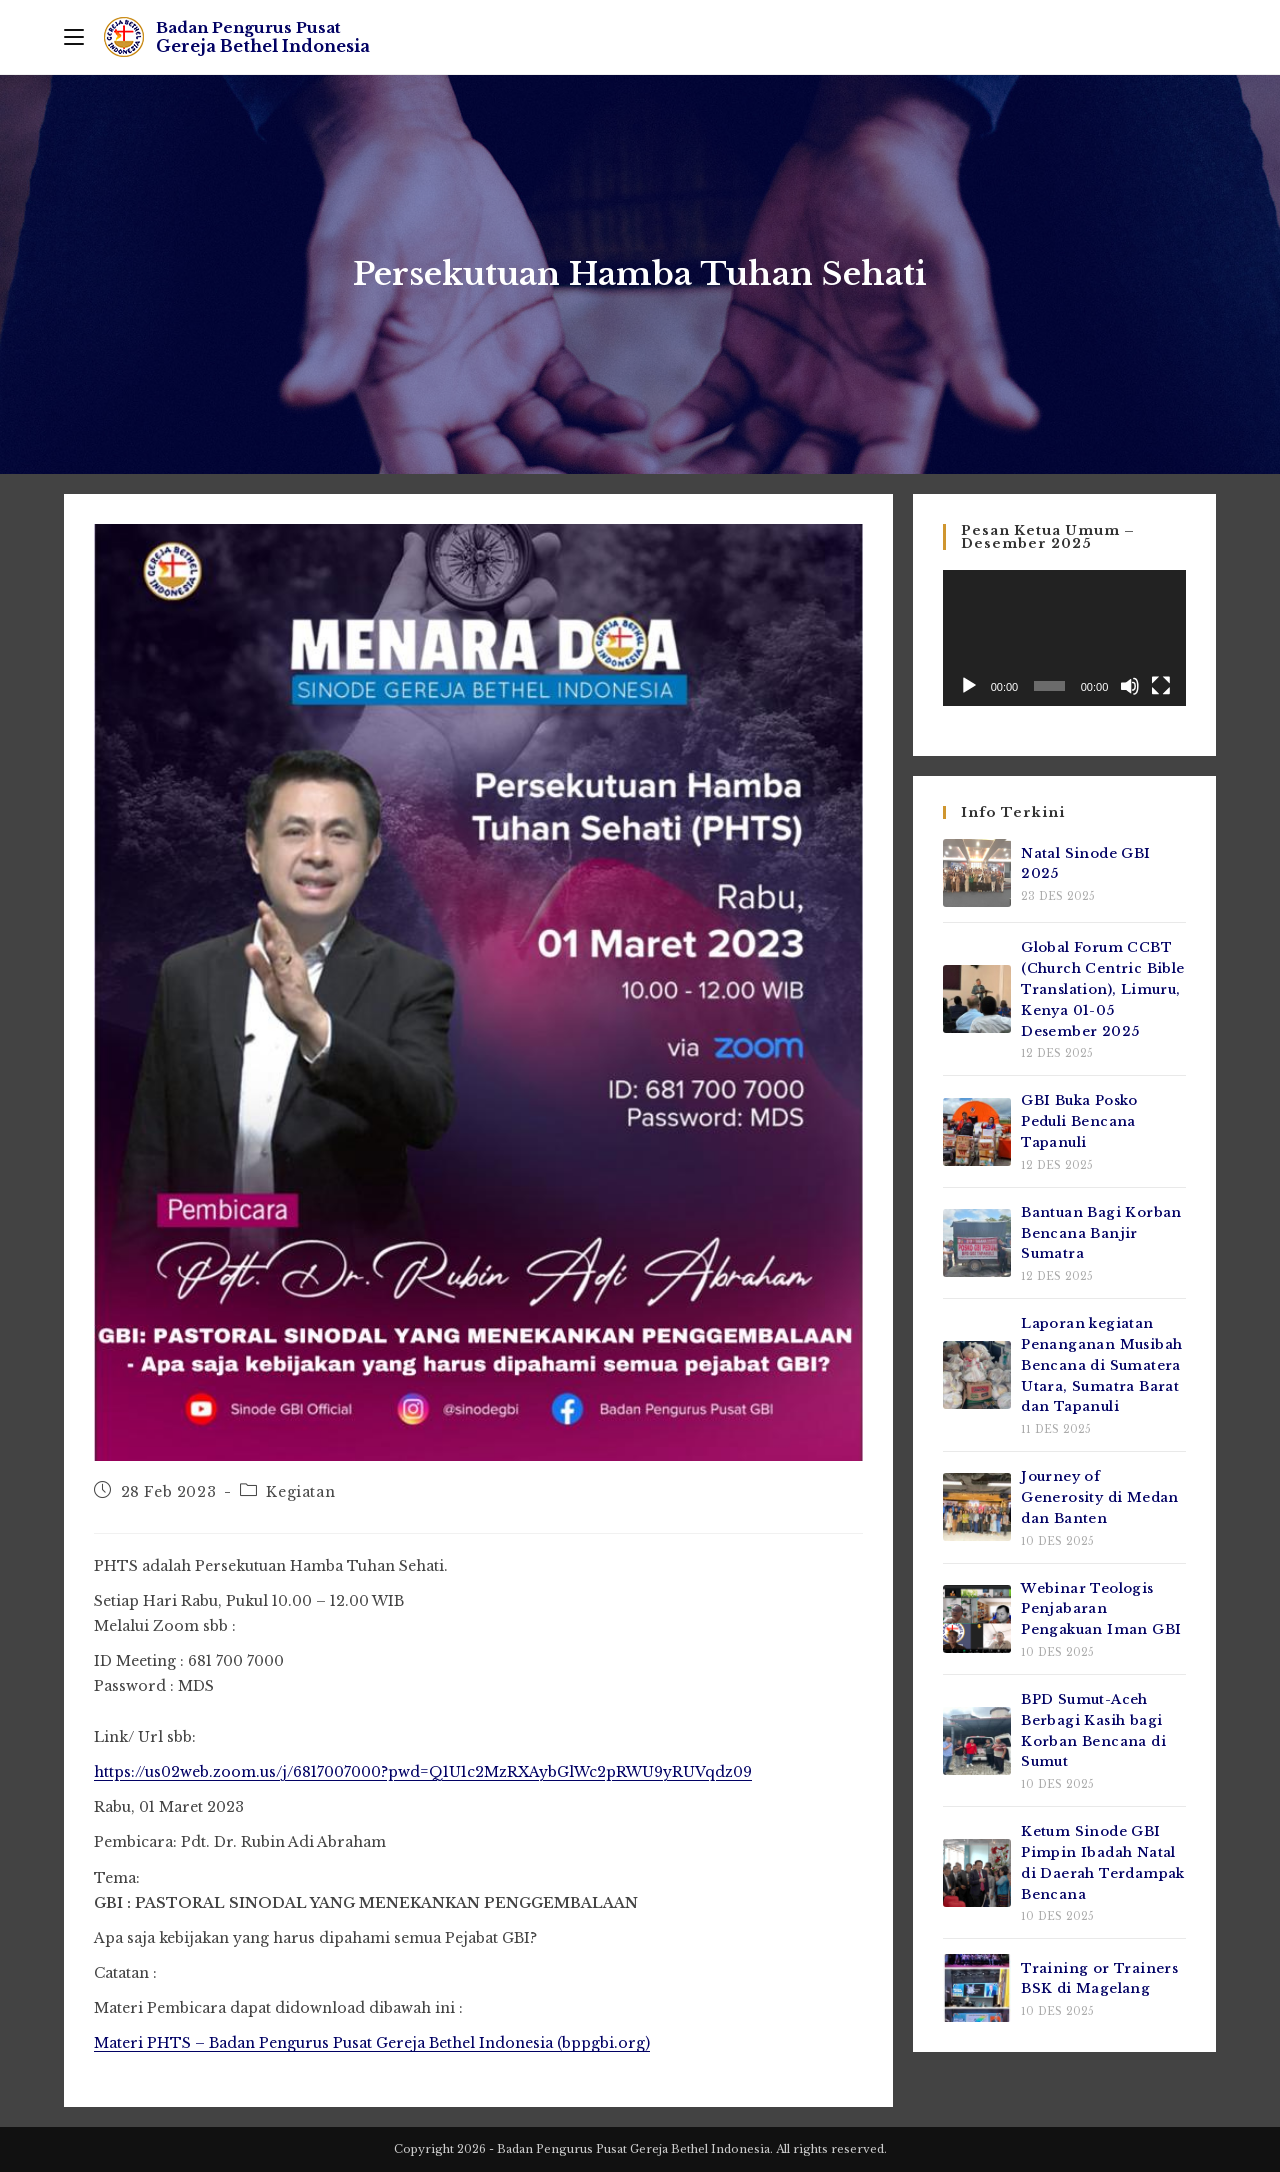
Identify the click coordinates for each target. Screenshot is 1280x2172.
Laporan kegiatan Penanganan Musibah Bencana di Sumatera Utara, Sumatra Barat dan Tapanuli (1101, 1365)
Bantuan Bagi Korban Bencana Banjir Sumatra (1101, 1233)
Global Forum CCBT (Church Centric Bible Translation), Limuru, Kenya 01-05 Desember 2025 (1102, 989)
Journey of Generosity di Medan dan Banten (1100, 1497)
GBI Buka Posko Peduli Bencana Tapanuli (1079, 1121)
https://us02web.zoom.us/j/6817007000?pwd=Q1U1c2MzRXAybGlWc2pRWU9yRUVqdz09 (423, 1772)
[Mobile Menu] (74, 37)
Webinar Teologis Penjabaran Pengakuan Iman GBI (1101, 1609)
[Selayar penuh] (1161, 686)
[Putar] (969, 686)
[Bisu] (1130, 686)
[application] (1064, 638)
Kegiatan (300, 1492)
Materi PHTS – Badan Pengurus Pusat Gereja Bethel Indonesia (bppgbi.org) (372, 2043)
